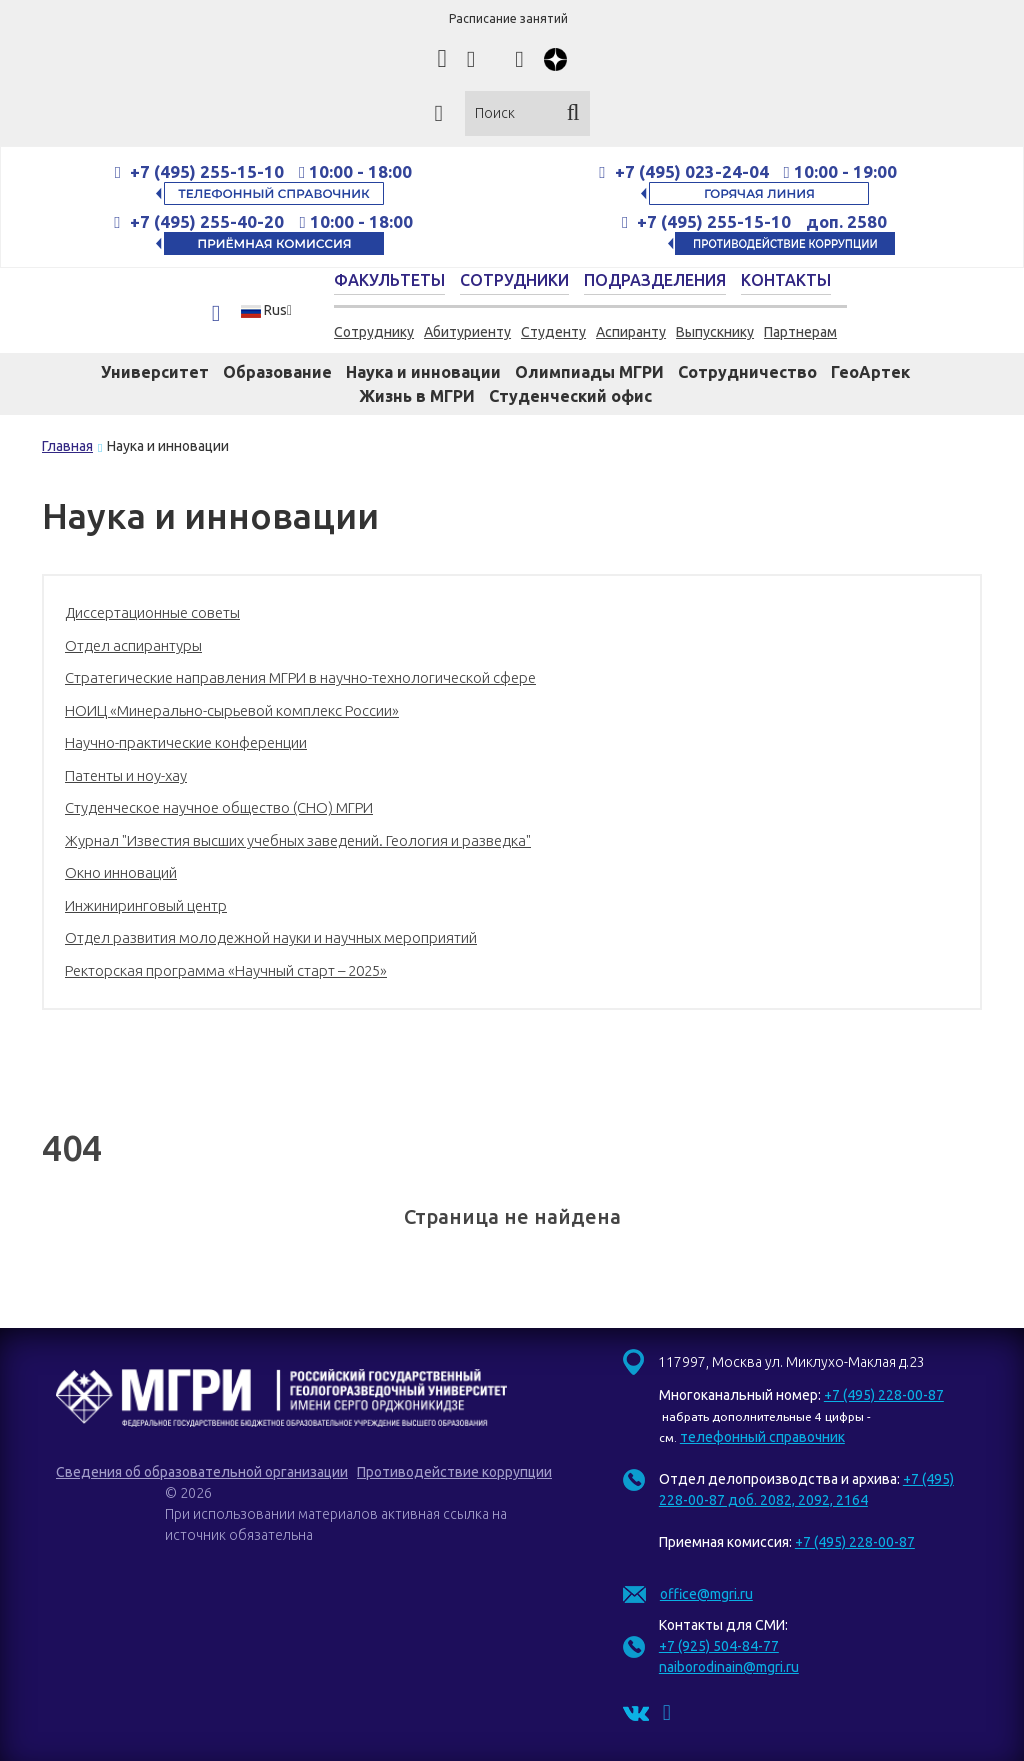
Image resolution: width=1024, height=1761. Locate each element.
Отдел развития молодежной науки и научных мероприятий (271, 937)
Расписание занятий (508, 18)
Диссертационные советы (152, 612)
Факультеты (389, 280)
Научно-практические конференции (186, 742)
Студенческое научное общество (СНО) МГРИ (219, 807)
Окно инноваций (121, 872)
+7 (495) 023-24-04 (692, 171)
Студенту (553, 332)
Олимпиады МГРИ (589, 372)
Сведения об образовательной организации (202, 1472)
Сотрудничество (747, 372)
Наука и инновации (423, 372)
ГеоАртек (870, 372)
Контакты (786, 280)
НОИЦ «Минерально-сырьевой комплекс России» (232, 710)
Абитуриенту (467, 332)
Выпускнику (715, 332)
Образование (277, 372)
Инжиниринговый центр (146, 905)
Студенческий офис (570, 396)
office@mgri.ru (706, 1594)
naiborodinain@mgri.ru (729, 1667)
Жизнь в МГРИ (417, 396)
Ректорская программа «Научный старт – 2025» (226, 970)
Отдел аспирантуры (133, 645)
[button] (272, 310)
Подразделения (655, 280)
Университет (155, 372)
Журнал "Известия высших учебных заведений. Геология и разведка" (298, 840)
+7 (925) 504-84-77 (719, 1646)
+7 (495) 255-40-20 (209, 221)
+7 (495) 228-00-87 (884, 1395)
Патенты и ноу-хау (126, 775)
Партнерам (800, 332)
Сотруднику (374, 332)
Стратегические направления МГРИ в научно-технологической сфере (300, 677)
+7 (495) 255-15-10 (207, 171)
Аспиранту (631, 332)
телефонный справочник (762, 1437)
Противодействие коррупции (454, 1472)
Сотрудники (514, 280)
